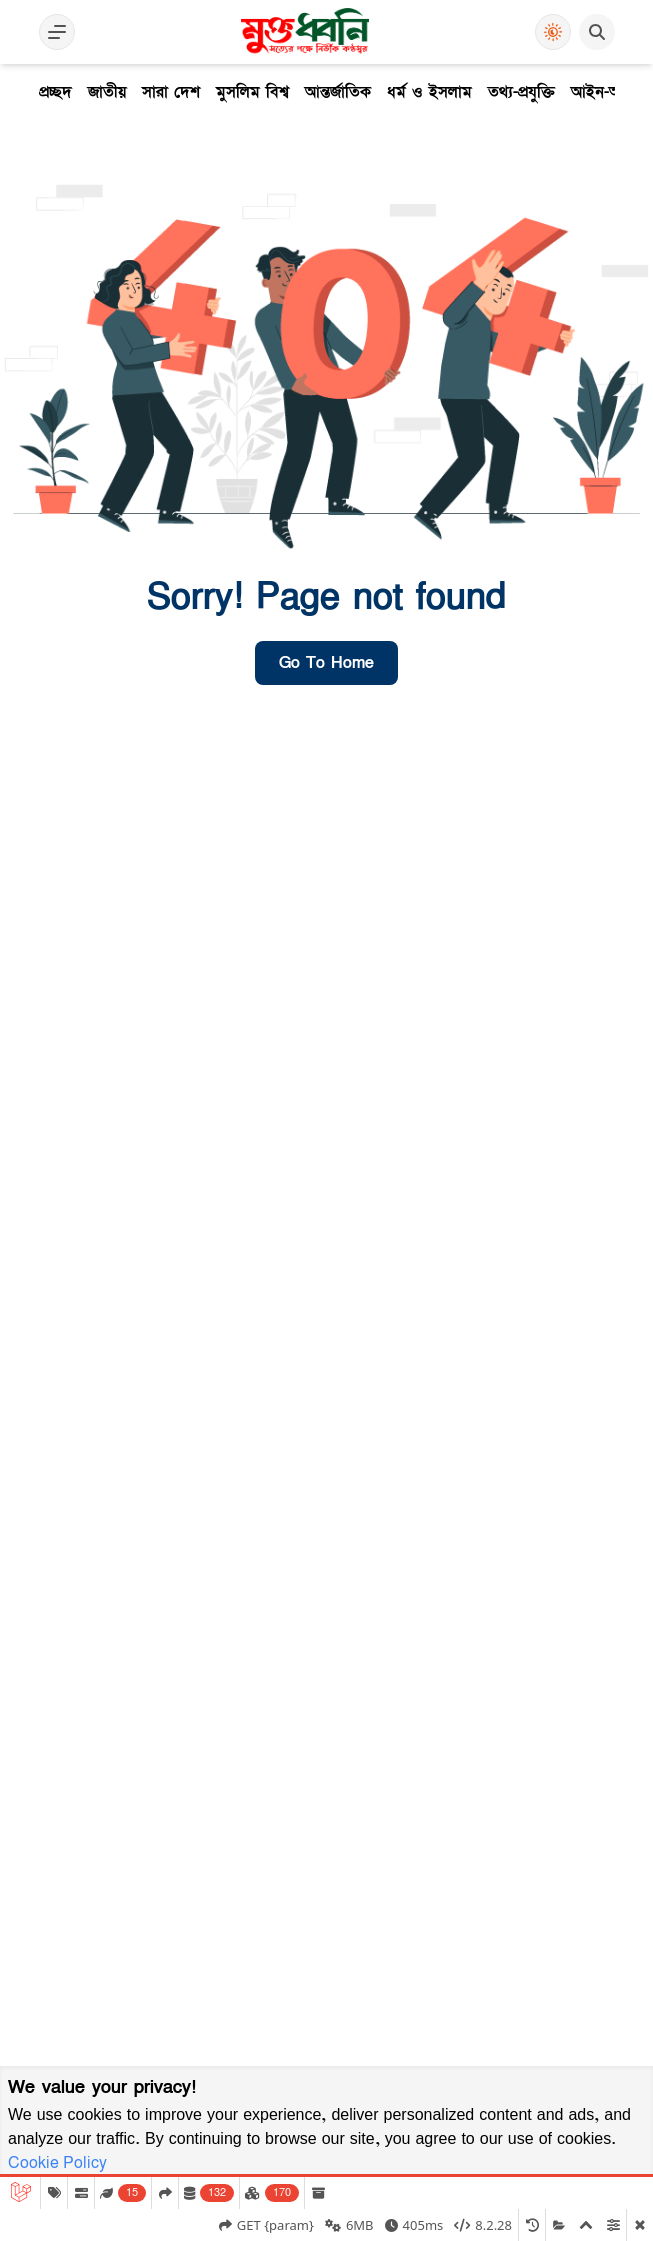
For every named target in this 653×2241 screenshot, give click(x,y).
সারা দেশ (171, 92)
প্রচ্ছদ (55, 92)
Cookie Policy (57, 2163)
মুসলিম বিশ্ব (252, 92)
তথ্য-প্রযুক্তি (521, 92)
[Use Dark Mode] (553, 32)
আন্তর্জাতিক (338, 92)
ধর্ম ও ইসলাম (429, 92)
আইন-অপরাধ (611, 92)
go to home (326, 663)
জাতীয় (107, 92)
